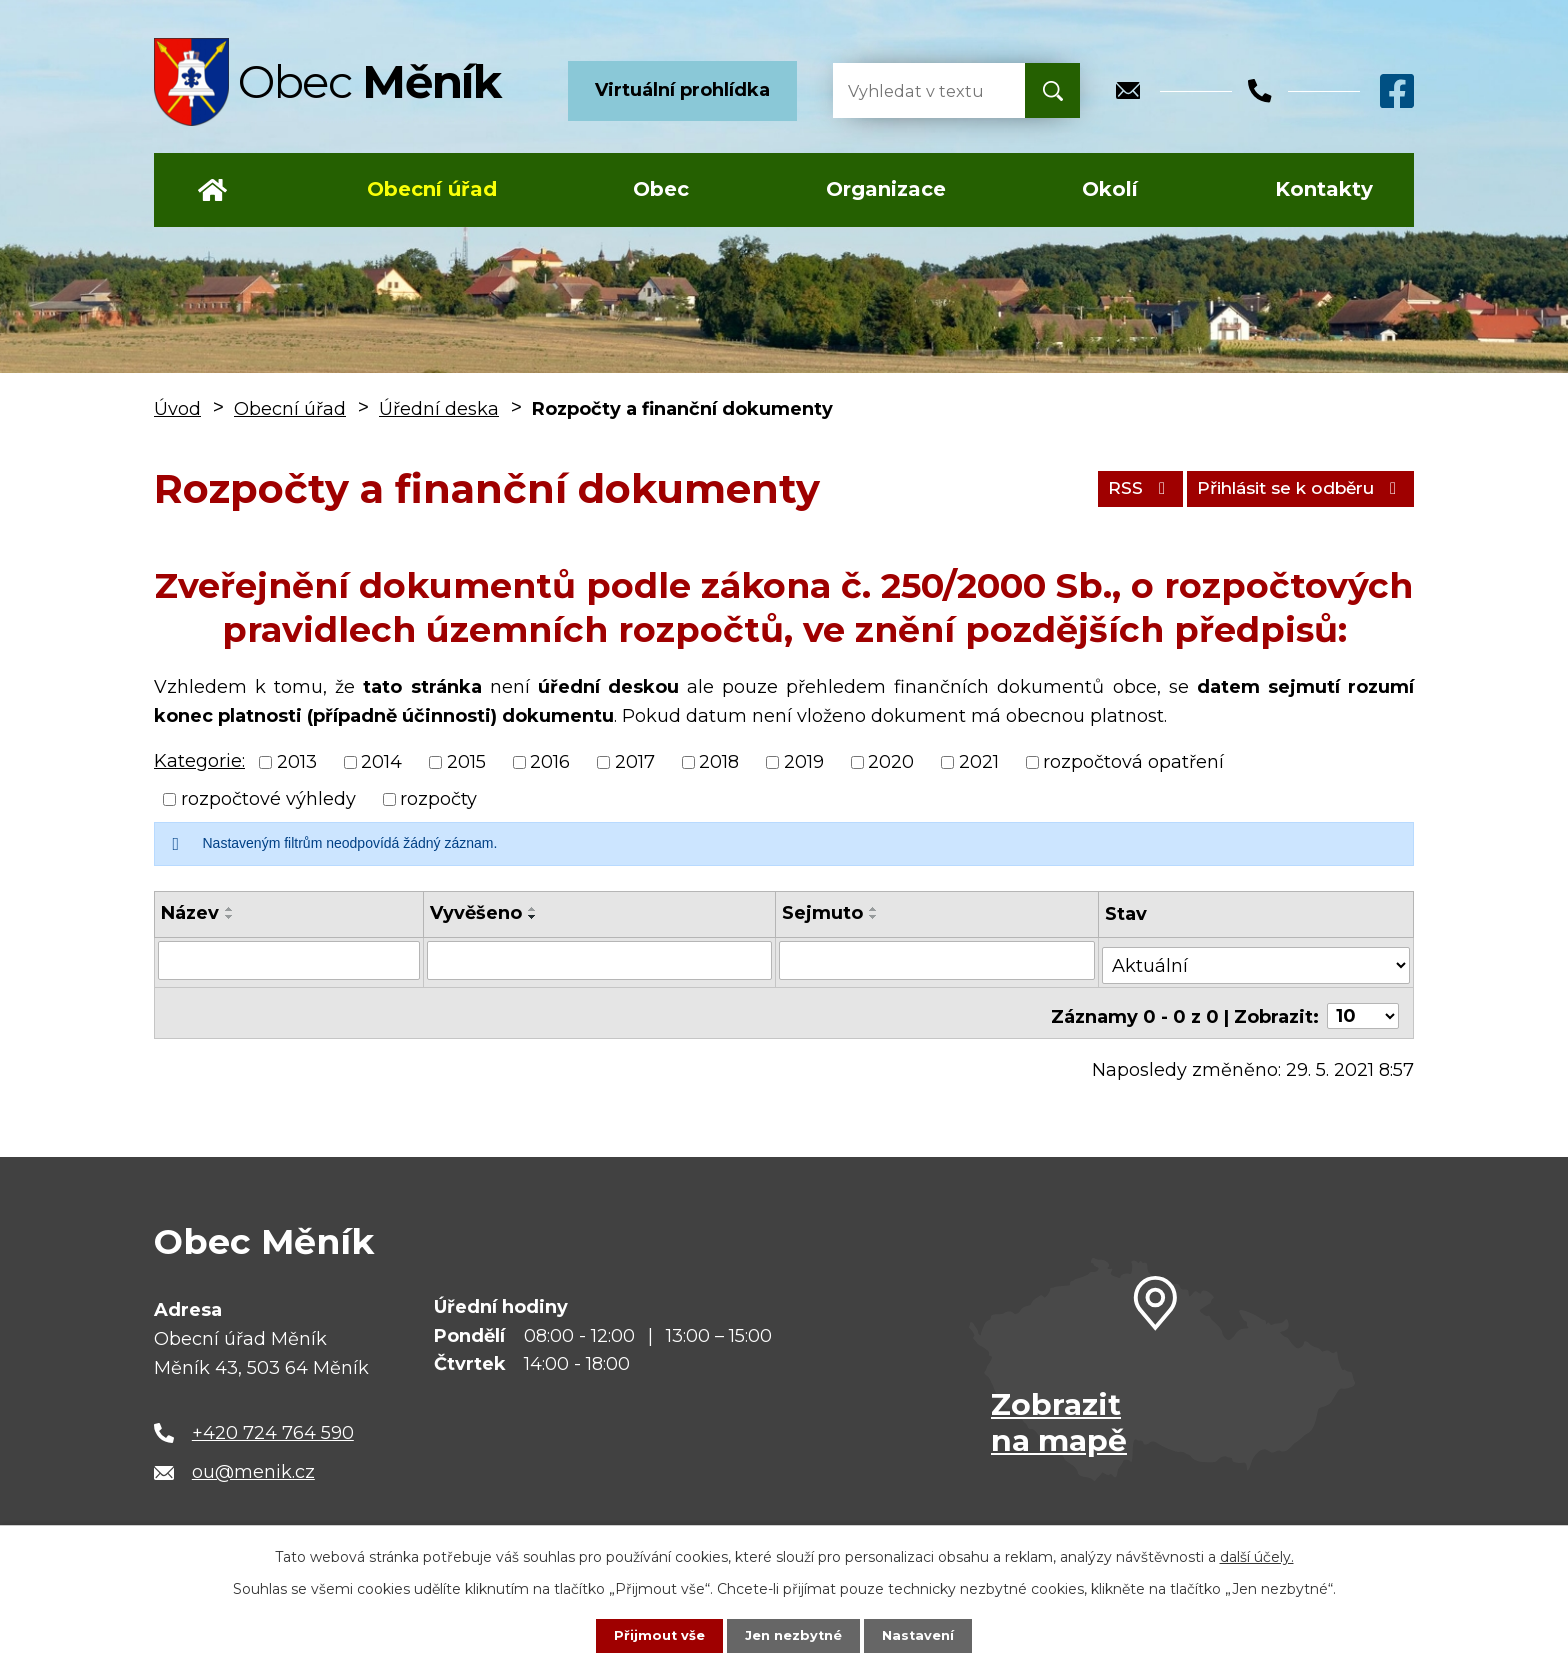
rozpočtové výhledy (268, 799)
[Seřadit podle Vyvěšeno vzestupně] (531, 909)
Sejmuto (822, 913)
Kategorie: (199, 761)
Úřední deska (439, 409)
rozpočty (438, 799)
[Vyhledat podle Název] (288, 960)
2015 (466, 762)
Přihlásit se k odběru (1290, 488)
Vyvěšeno (474, 913)
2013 (297, 762)
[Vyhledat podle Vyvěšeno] (599, 960)
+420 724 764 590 (273, 1421)
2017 (635, 762)
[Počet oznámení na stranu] (1363, 1005)
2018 (719, 762)
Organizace (886, 189)
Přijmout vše (654, 1635)
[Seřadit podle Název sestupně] (230, 917)
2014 (381, 762)
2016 (550, 762)
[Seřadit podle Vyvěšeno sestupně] (531, 917)
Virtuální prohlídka (682, 90)
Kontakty (1324, 189)
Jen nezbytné (793, 1635)
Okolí (1110, 189)
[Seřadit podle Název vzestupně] (230, 909)
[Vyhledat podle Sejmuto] (937, 960)
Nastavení (924, 1635)
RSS (1111, 488)
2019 (804, 762)
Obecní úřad (432, 189)
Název (190, 913)
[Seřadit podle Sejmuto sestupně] (874, 917)
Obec (661, 189)
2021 (979, 762)
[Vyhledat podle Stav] (1257, 958)
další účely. (1257, 1555)
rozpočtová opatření (1133, 762)
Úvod (212, 190)
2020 (891, 762)
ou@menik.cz (253, 1461)
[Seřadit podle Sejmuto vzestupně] (874, 909)
